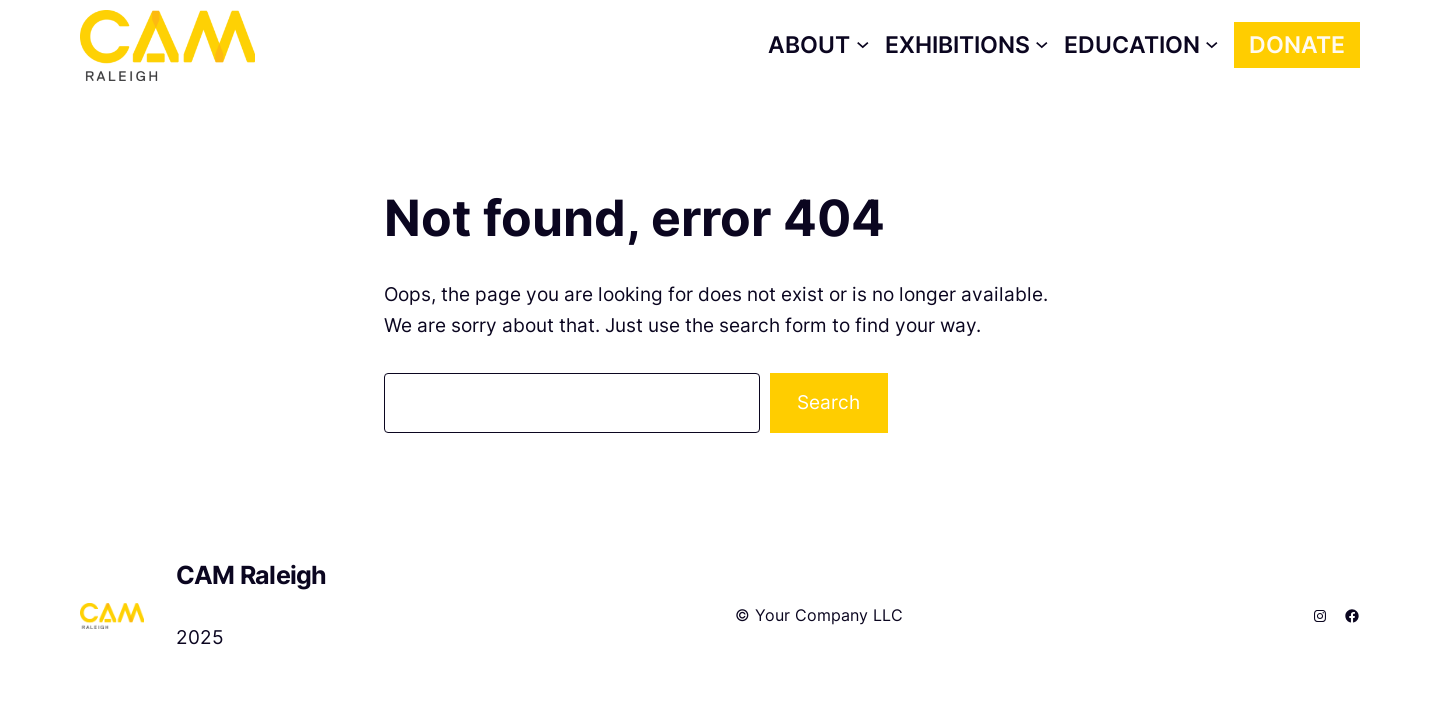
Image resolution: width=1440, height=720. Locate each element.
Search (828, 402)
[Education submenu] (1141, 45)
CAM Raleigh (251, 575)
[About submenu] (818, 45)
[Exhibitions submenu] (967, 45)
